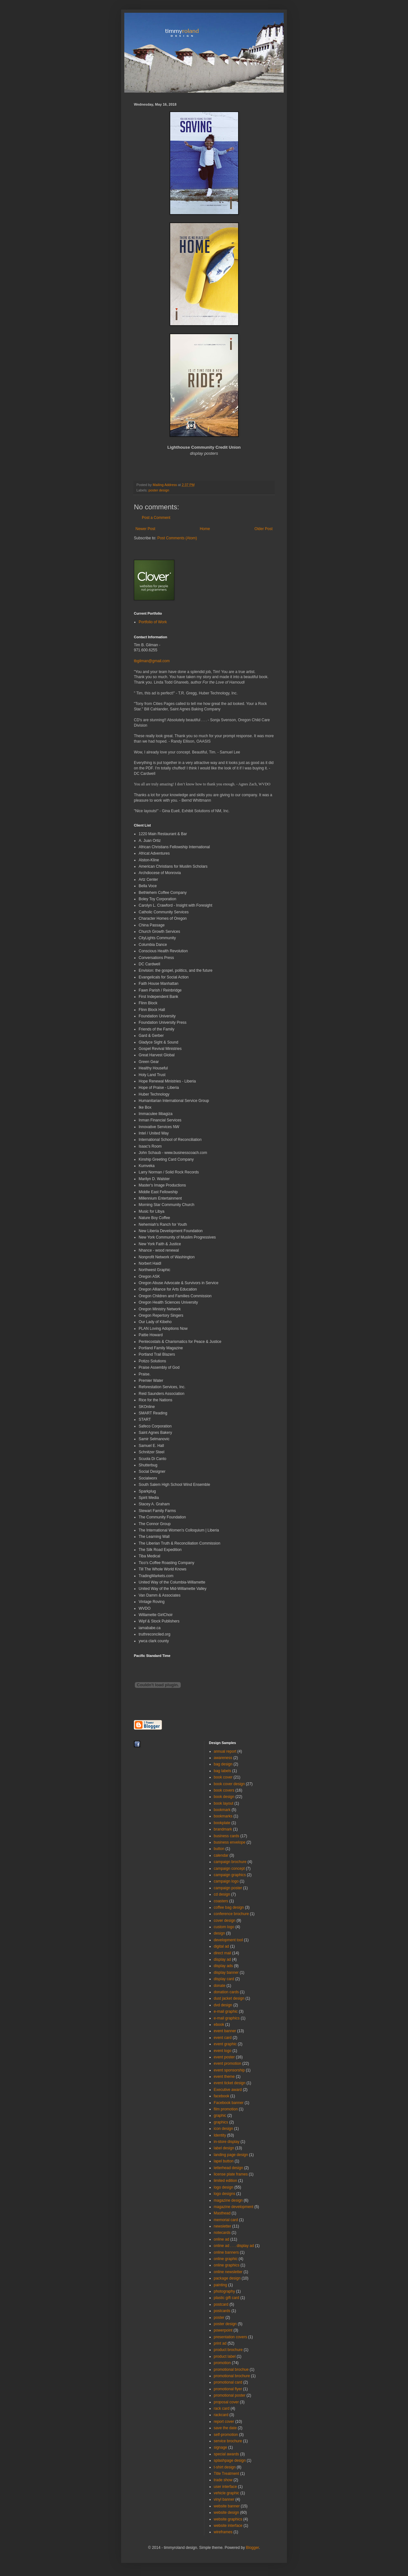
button (219, 1848)
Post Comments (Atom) (177, 538)
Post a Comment (156, 517)
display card (224, 1979)
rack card (221, 2408)
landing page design (231, 2155)
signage (220, 2447)
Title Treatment (226, 2473)
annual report (225, 1751)
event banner (225, 2031)
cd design (222, 1894)
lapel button (224, 2161)
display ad (222, 1959)
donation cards (226, 1992)
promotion (222, 2363)
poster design (159, 490)
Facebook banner (229, 2102)
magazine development (233, 2207)
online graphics (227, 2265)
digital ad (221, 1946)
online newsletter (228, 2272)
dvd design (223, 2005)
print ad (220, 2343)
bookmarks (223, 1816)
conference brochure (231, 1914)
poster (219, 2317)
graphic (220, 2115)
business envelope (229, 1842)
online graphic (226, 2259)
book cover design (229, 1784)
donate (220, 1985)
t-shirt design (225, 2467)
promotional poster (229, 2395)
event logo (222, 2050)
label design (224, 2148)
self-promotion (226, 2434)
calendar (221, 1855)
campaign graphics (230, 1875)
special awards (226, 2454)
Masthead (222, 2213)
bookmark (222, 1810)
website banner (227, 2506)
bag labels (222, 1771)
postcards (222, 2311)
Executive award (228, 2089)
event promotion (227, 2063)
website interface (228, 2525)
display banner (226, 1972)
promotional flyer (228, 2389)
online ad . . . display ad (234, 2245)
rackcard (221, 2415)
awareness (223, 1758)
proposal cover (226, 2402)
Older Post (263, 529)
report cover (224, 2421)
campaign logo (226, 1881)
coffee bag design (229, 1907)
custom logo (224, 1927)
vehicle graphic (226, 2493)
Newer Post (145, 529)
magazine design (228, 2200)
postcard (221, 2304)
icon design (223, 2128)
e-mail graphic (226, 2011)
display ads (223, 1966)
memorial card (226, 2220)
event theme (224, 2076)
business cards (226, 1836)
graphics (221, 2122)
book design (224, 1796)
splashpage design (230, 2460)
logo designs (224, 2193)
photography (224, 2291)
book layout (223, 1803)
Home (205, 529)
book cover (223, 1777)
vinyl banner (224, 2499)
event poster (224, 2057)
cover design (225, 1920)
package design (227, 2278)
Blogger (252, 2547)
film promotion (226, 2109)
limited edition (225, 2180)
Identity (220, 2135)
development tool (228, 1940)
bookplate (222, 1823)
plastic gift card (226, 2297)
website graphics (228, 2519)
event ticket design (229, 2083)
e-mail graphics (227, 2018)
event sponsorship (229, 2070)
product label (225, 2356)
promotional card (228, 2382)
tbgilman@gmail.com (152, 661)
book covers (224, 1790)
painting (220, 2285)
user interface (225, 2486)
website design (226, 2512)
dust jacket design (229, 1998)
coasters (221, 1901)
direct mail (222, 1953)
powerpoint (223, 2330)
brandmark (223, 1829)
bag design (223, 1764)
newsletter (222, 2226)
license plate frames (231, 2174)
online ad (221, 2239)
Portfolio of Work (153, 622)
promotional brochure (232, 2376)
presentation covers (230, 2337)
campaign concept (229, 1868)
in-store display (227, 2141)
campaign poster (228, 1888)
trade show (223, 2480)
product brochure (228, 2350)
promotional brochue (231, 2369)
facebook (221, 2096)
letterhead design (228, 2168)
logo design (223, 2187)
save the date (225, 2428)
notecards (222, 2232)
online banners (226, 2252)
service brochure (228, 2441)
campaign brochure (230, 1862)
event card (223, 2037)
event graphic (225, 2044)
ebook (219, 2024)
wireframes (223, 2532)
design (219, 1933)
